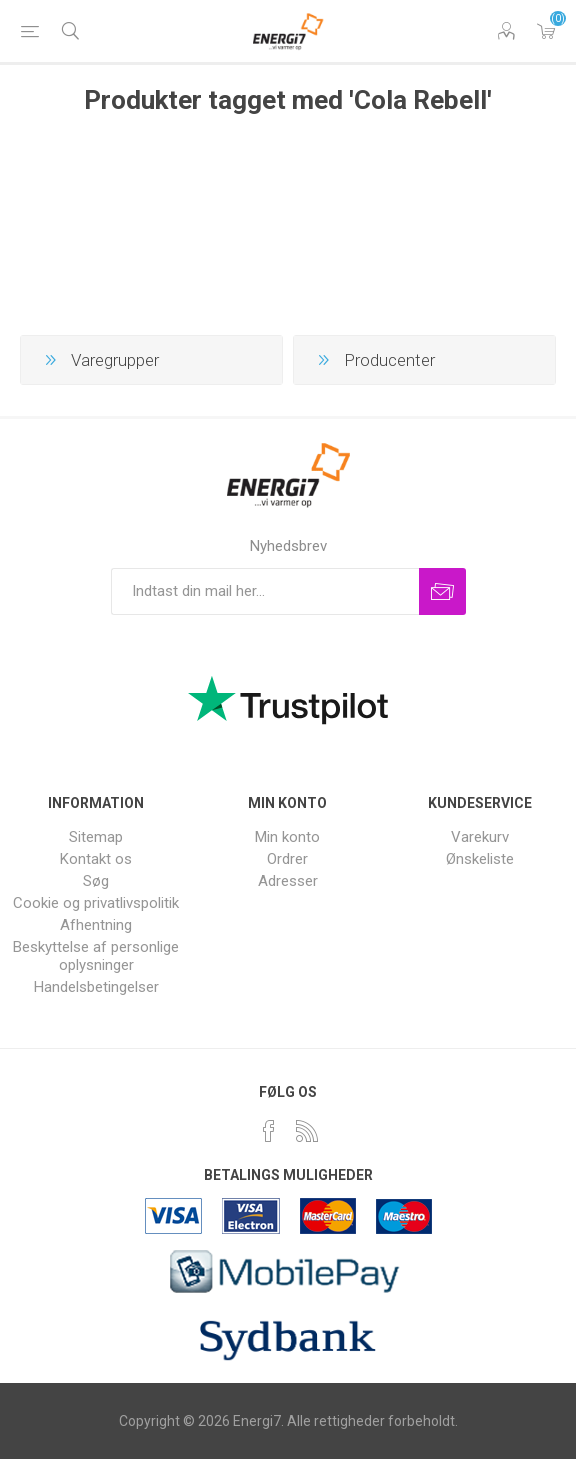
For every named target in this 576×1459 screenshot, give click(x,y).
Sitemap (96, 837)
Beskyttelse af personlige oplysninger (96, 956)
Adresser (288, 881)
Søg (96, 881)
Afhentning (96, 925)
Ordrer (287, 859)
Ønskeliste (480, 859)
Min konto (287, 837)
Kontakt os (96, 859)
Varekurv (546, 31)
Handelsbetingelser (96, 987)
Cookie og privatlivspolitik (96, 903)
